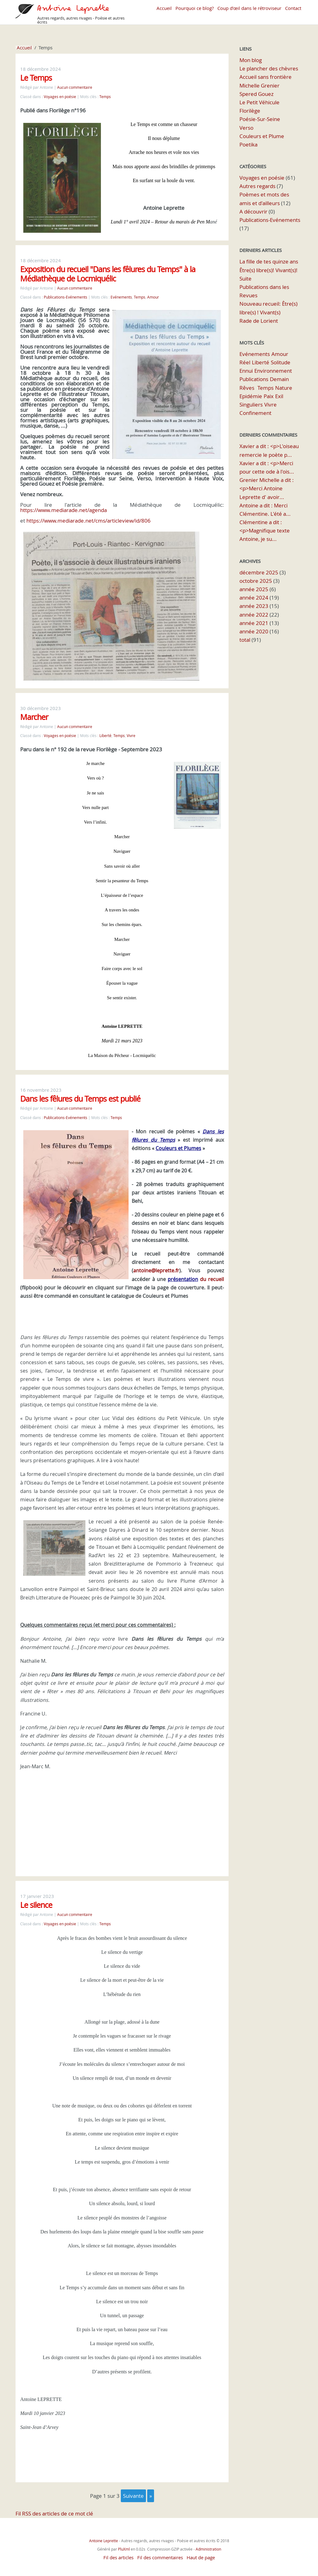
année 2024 (253, 597)
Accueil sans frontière (265, 76)
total (245, 639)
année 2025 (253, 589)
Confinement (255, 412)
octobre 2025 (255, 580)
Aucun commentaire (74, 87)
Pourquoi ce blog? (194, 8)
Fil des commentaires (160, 2551)
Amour (153, 297)
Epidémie (250, 396)
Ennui (246, 370)
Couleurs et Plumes (178, 1142)
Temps (105, 96)
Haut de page (201, 2551)
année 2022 (253, 614)
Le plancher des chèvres (268, 68)
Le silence (36, 1899)
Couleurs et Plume (261, 136)
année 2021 (253, 623)
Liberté (105, 735)
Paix (269, 396)
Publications (253, 379)
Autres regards (257, 186)
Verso (246, 127)
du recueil (195, 1273)
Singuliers (251, 404)
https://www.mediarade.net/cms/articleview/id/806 (88, 520)
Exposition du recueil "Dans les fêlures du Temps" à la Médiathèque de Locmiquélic (107, 274)
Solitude (280, 362)
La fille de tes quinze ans (268, 261)
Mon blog (250, 60)
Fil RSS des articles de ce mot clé (54, 2507)
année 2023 (253, 605)
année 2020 (253, 631)
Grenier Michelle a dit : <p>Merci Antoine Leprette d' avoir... (266, 488)
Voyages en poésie (60, 96)
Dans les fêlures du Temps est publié (80, 1092)
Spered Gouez (256, 93)
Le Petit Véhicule (259, 102)
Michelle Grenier (259, 85)
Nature (283, 387)
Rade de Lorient (258, 320)
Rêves (246, 387)
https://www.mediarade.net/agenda (63, 510)
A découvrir (253, 211)
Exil (279, 396)
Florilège (249, 110)
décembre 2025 (258, 572)
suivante (133, 2489)
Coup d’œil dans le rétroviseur (249, 8)
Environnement (273, 370)
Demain (279, 379)
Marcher (34, 717)
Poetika (248, 144)
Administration (208, 2542)
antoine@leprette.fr (156, 1264)
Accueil (164, 8)
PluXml (124, 2542)
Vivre (131, 735)
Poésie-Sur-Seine (259, 119)
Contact (293, 8)
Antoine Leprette (104, 2534)
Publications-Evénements (65, 297)
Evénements (121, 297)
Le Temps (36, 78)
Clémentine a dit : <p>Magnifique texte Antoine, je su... (264, 530)
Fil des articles (118, 2551)
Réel (244, 362)
